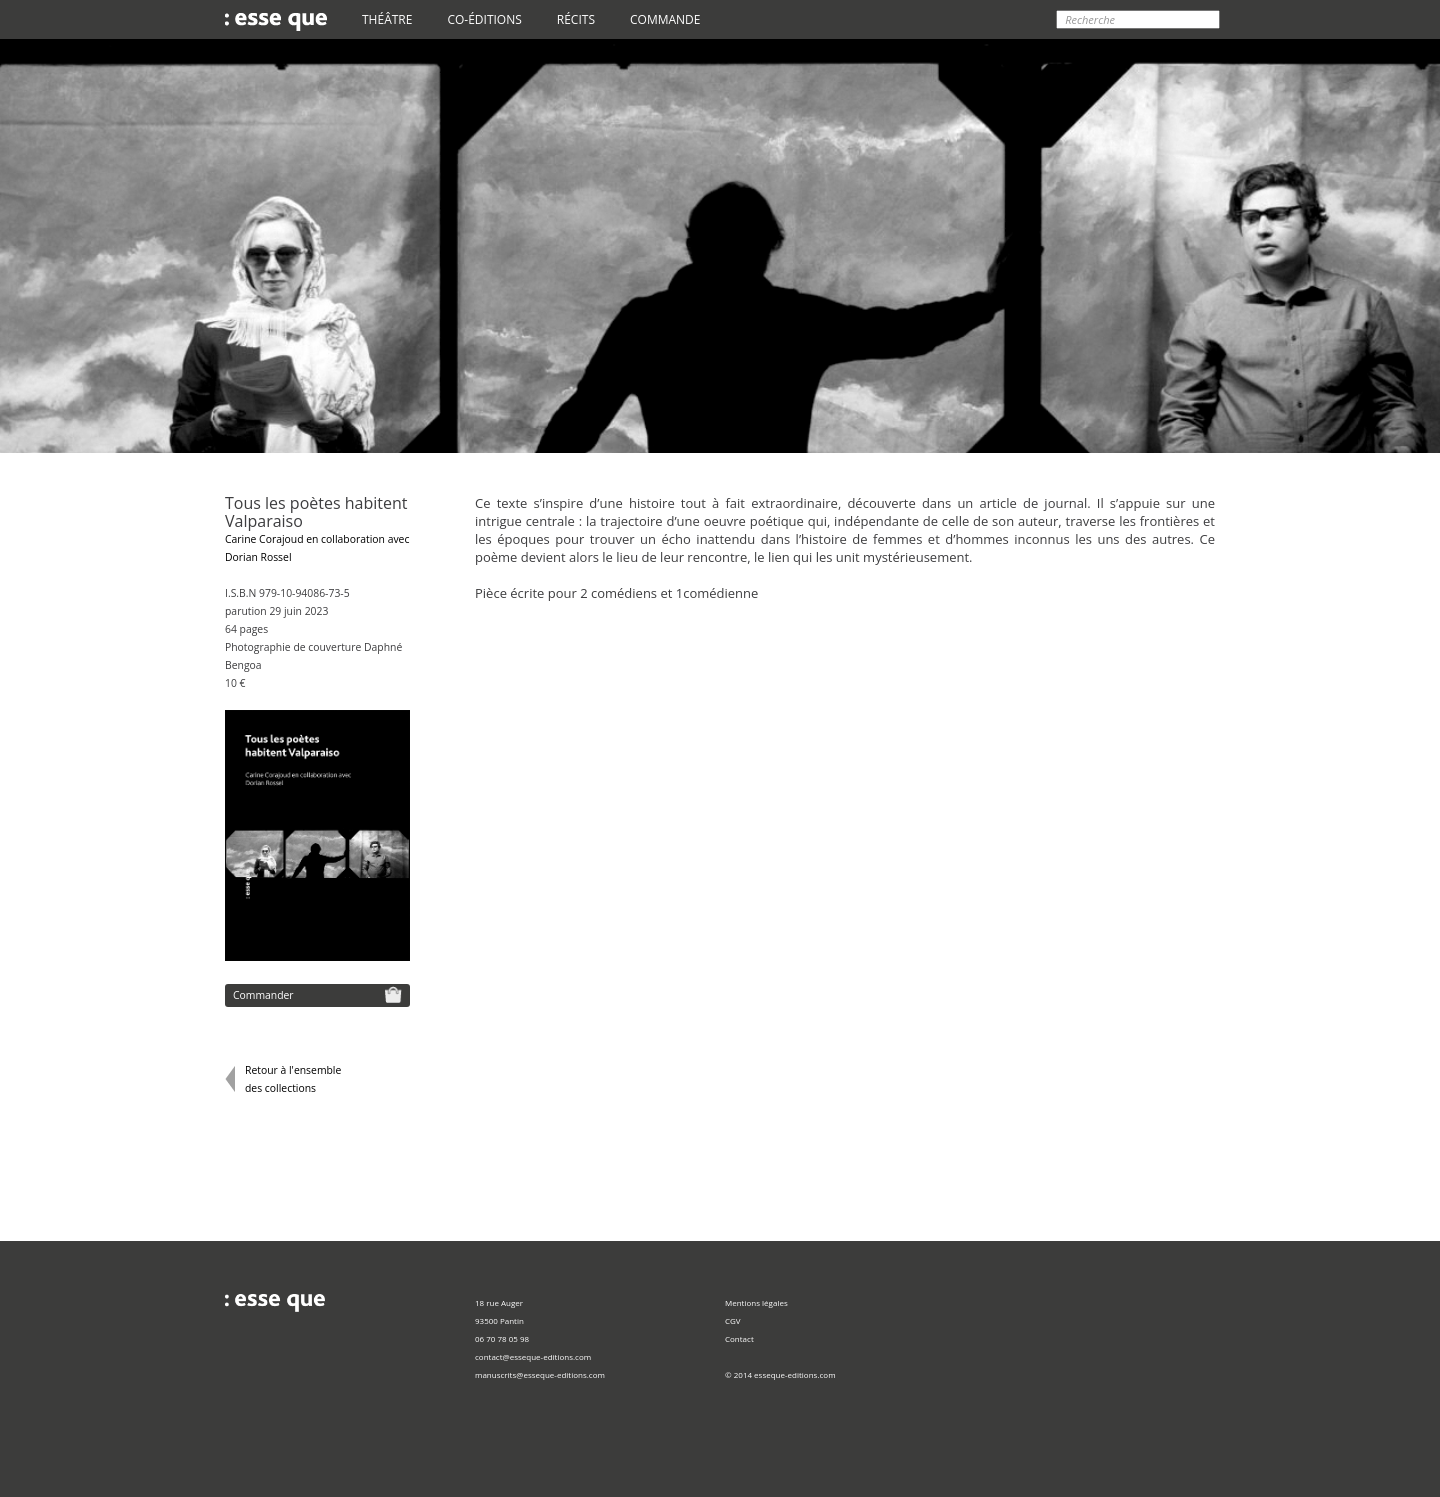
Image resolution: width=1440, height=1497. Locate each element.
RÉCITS (576, 19)
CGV (733, 1320)
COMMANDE (665, 19)
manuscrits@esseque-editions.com (540, 1374)
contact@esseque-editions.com (533, 1356)
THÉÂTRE (387, 19)
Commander (317, 994)
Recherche (1090, 19)
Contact (739, 1338)
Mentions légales (756, 1302)
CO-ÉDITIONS (484, 19)
